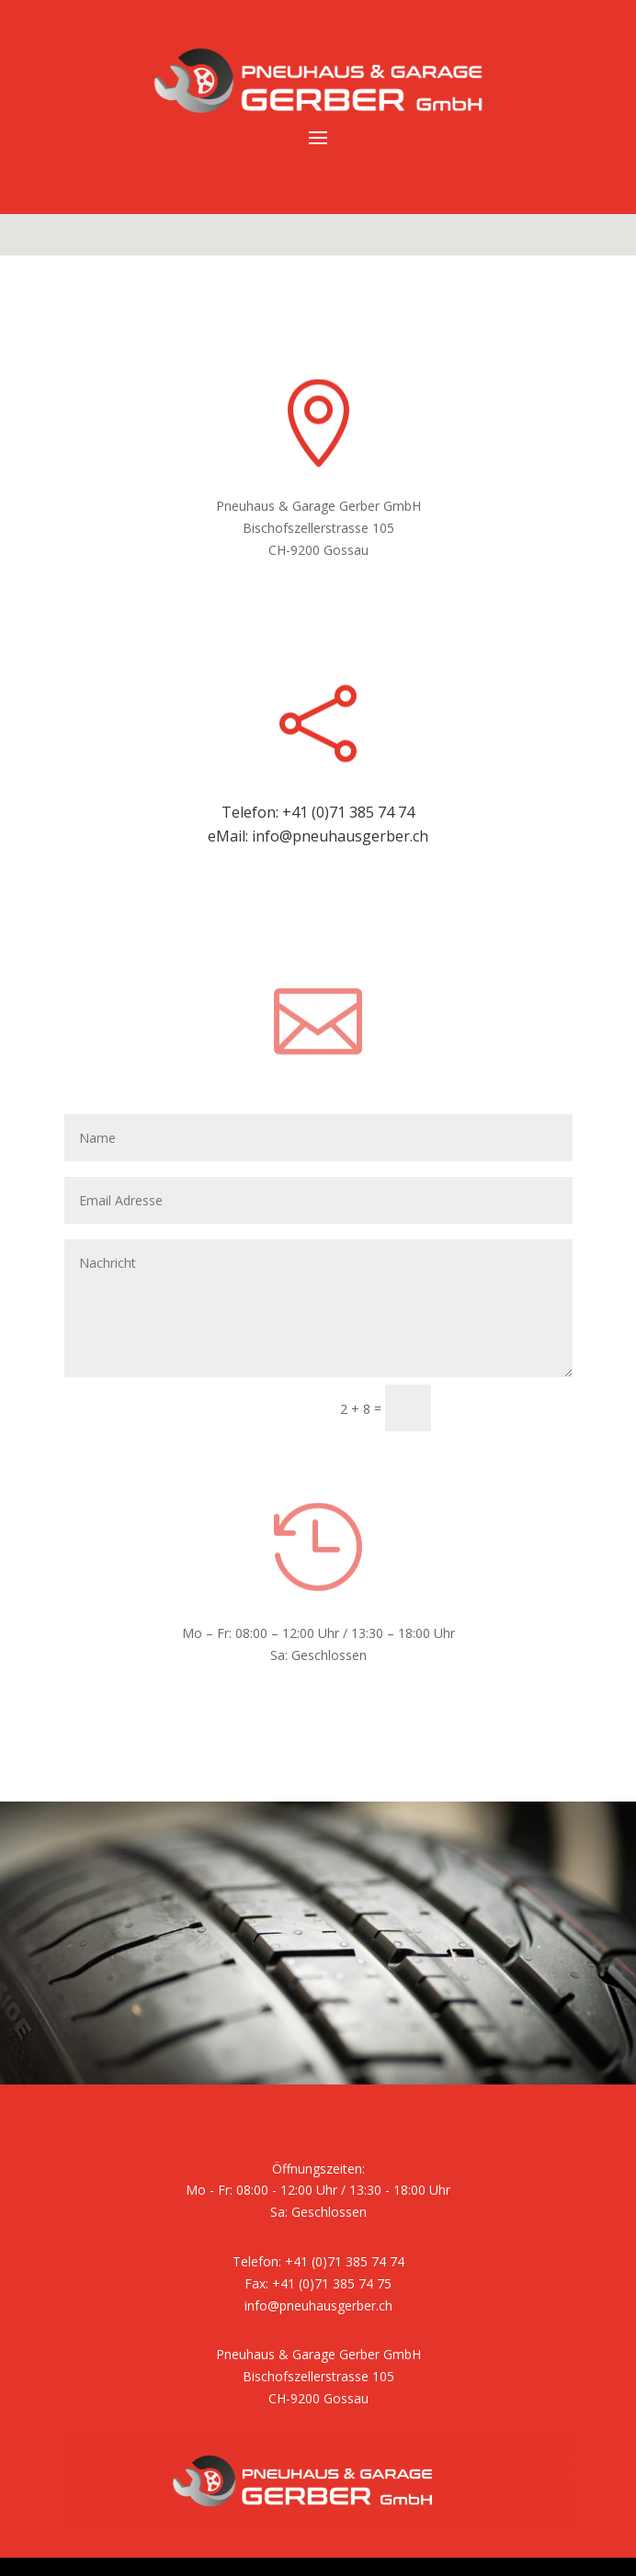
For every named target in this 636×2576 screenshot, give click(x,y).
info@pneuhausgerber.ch (340, 836)
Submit (497, 1408)
